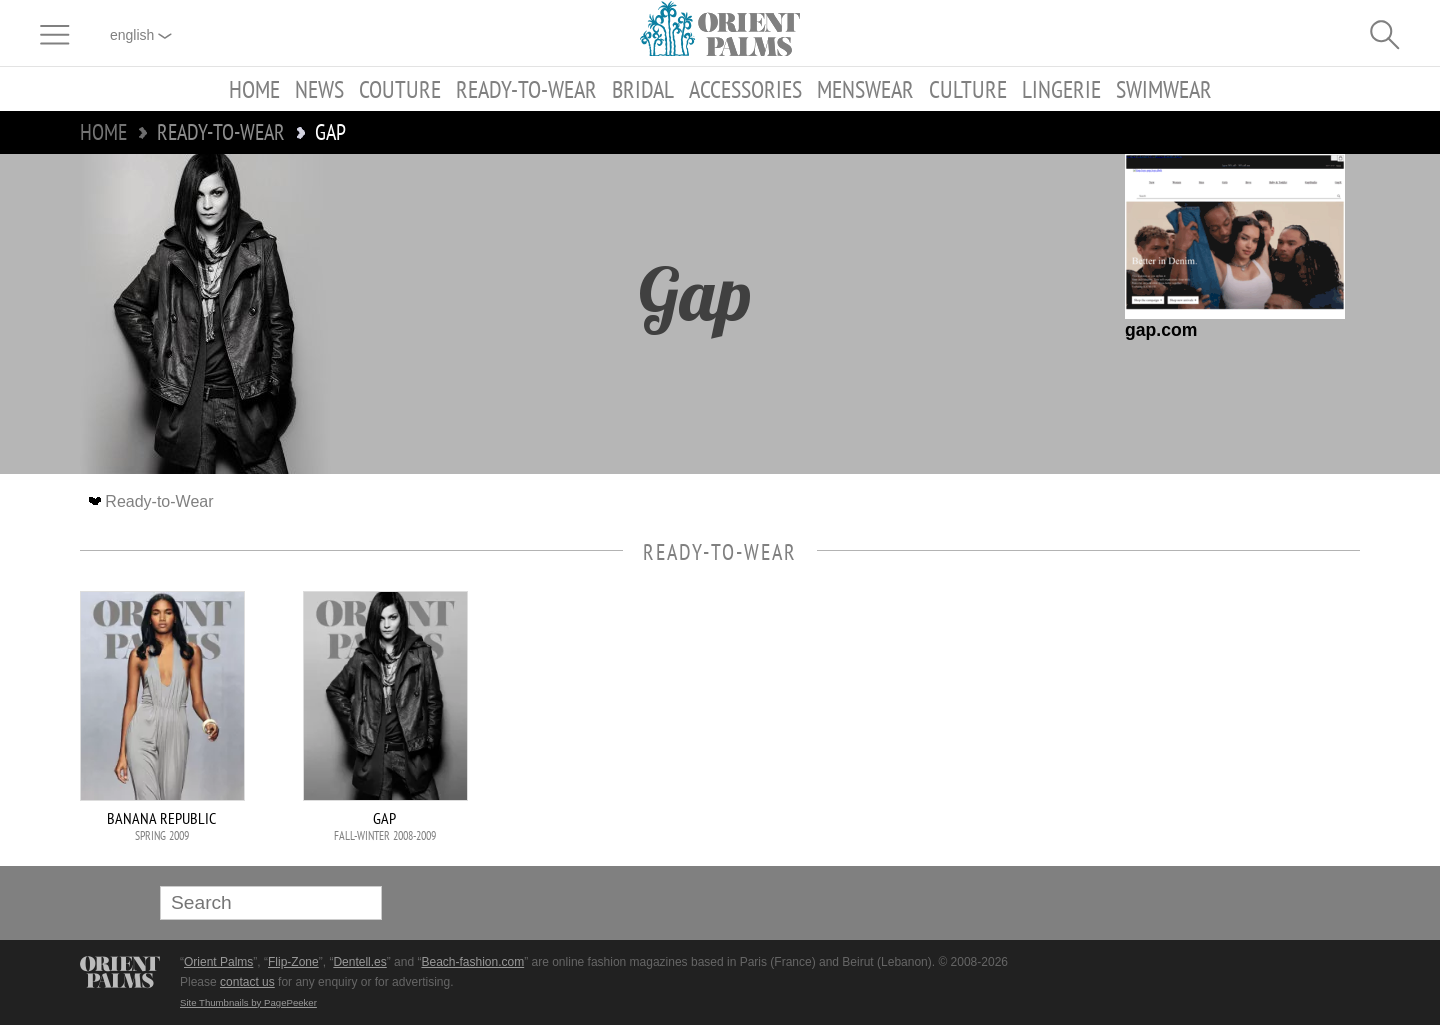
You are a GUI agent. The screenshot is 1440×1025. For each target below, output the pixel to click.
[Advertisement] (1220, 726)
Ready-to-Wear (526, 89)
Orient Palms (218, 962)
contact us (247, 982)
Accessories (745, 89)
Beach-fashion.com (472, 962)
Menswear (865, 89)
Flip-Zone (293, 962)
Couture (400, 89)
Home (254, 89)
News (319, 89)
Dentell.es (359, 962)
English (141, 35)
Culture (968, 89)
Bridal (643, 89)
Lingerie (1061, 89)
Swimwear (1164, 89)
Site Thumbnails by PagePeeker (248, 1002)
